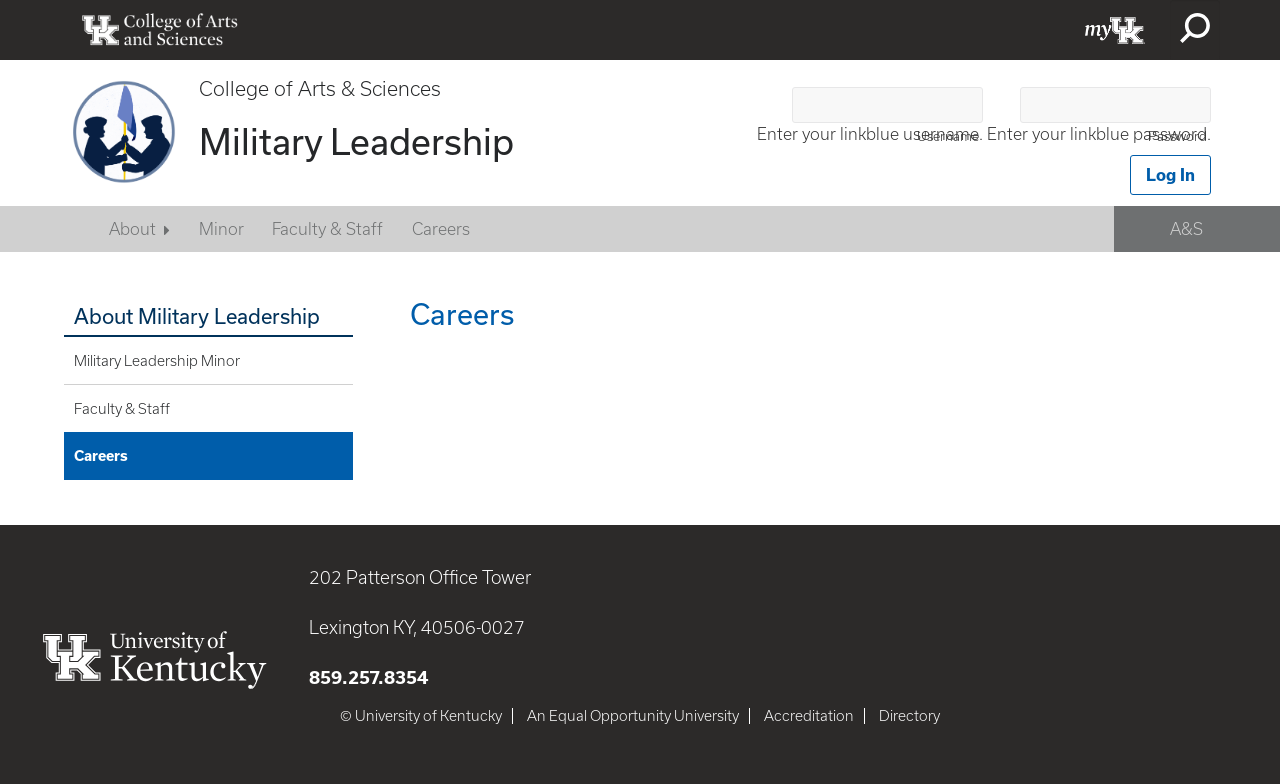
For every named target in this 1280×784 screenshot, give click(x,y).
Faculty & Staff (327, 229)
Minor (221, 229)
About (132, 229)
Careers (441, 229)
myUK (1115, 30)
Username (948, 136)
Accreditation (809, 716)
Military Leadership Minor (157, 361)
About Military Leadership (197, 316)
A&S (1186, 229)
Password (1177, 136)
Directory (909, 716)
